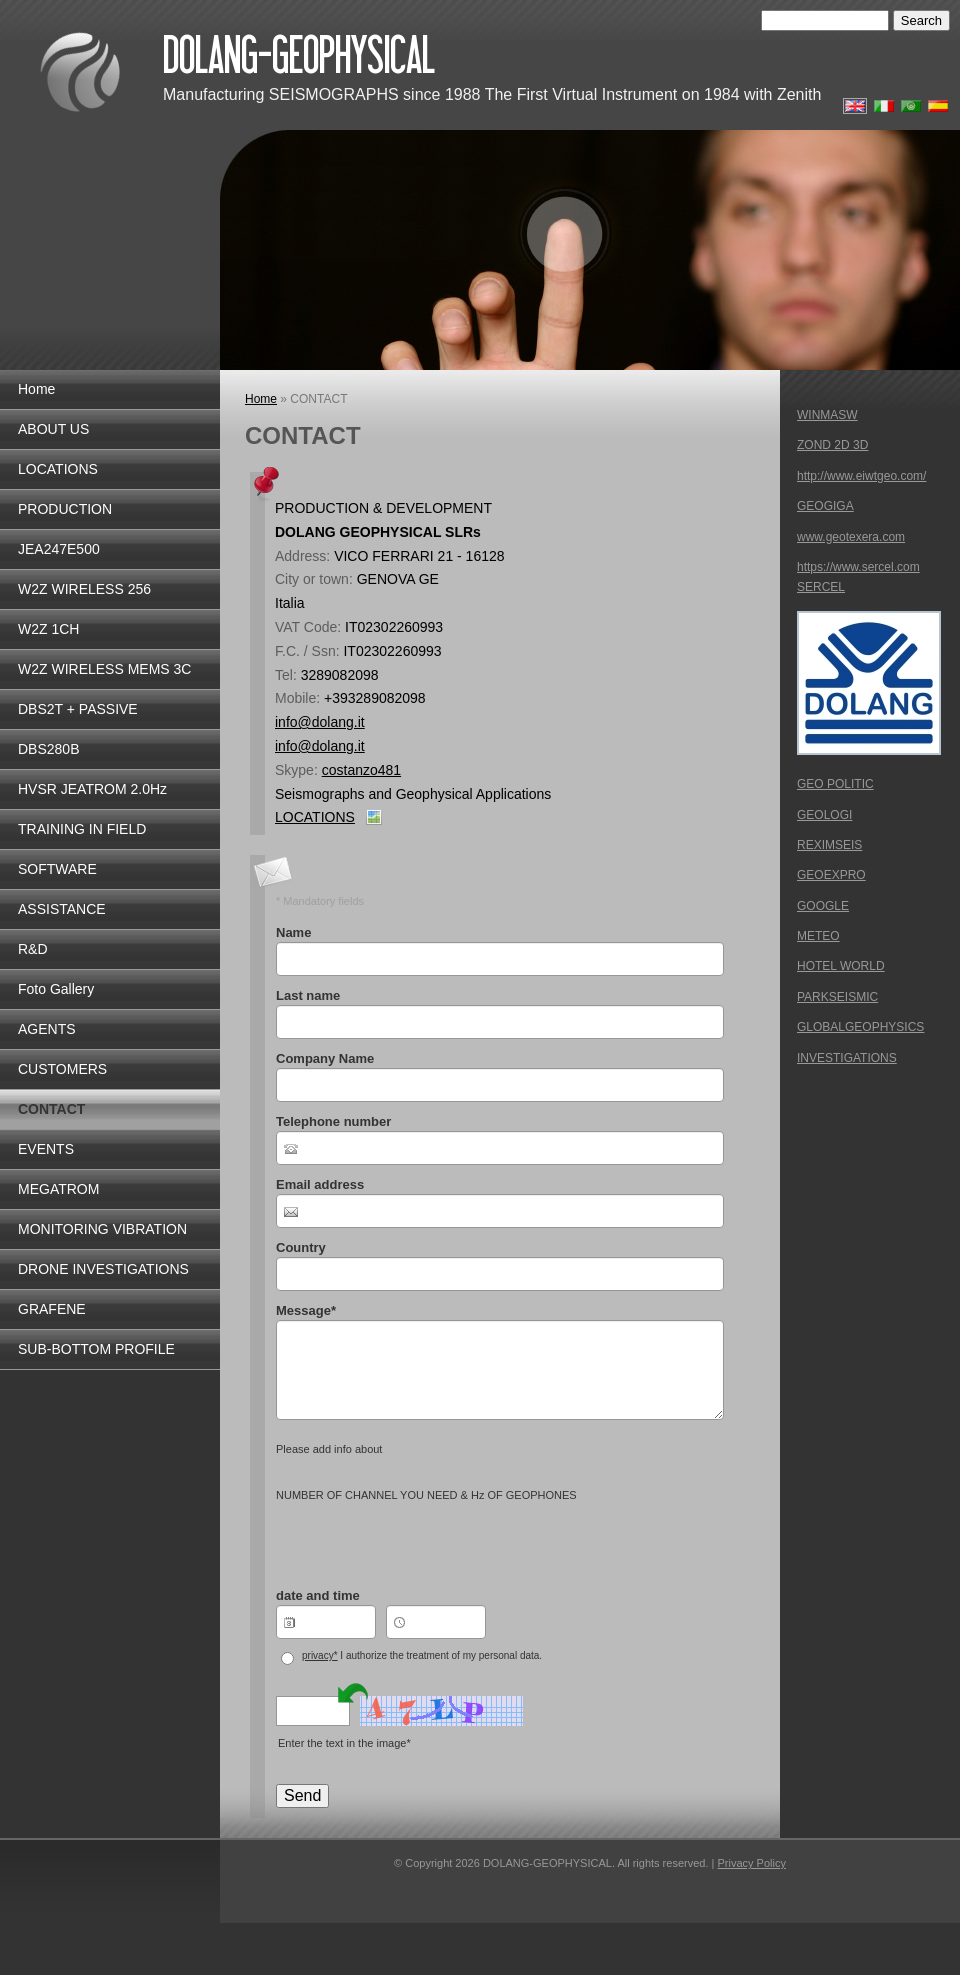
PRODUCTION (65, 509)
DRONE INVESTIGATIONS (103, 1269)
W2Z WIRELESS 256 (84, 589)
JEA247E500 (59, 549)
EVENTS (46, 1149)
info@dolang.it (320, 722)
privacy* (320, 1655)
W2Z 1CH (48, 629)
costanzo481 (361, 770)
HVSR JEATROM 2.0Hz (92, 789)
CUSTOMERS (62, 1069)
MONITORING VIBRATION (102, 1229)
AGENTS (47, 1029)
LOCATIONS (58, 469)
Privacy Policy (751, 1863)
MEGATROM (58, 1189)
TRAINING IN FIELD (82, 829)
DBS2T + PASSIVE (78, 709)
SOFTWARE (57, 869)
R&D (33, 949)
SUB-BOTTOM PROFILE (96, 1349)
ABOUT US (53, 429)
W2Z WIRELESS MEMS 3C (104, 669)
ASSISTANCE (62, 909)
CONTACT (51, 1109)
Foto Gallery (56, 989)
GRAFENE (52, 1309)
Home (36, 389)
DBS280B (48, 749)
